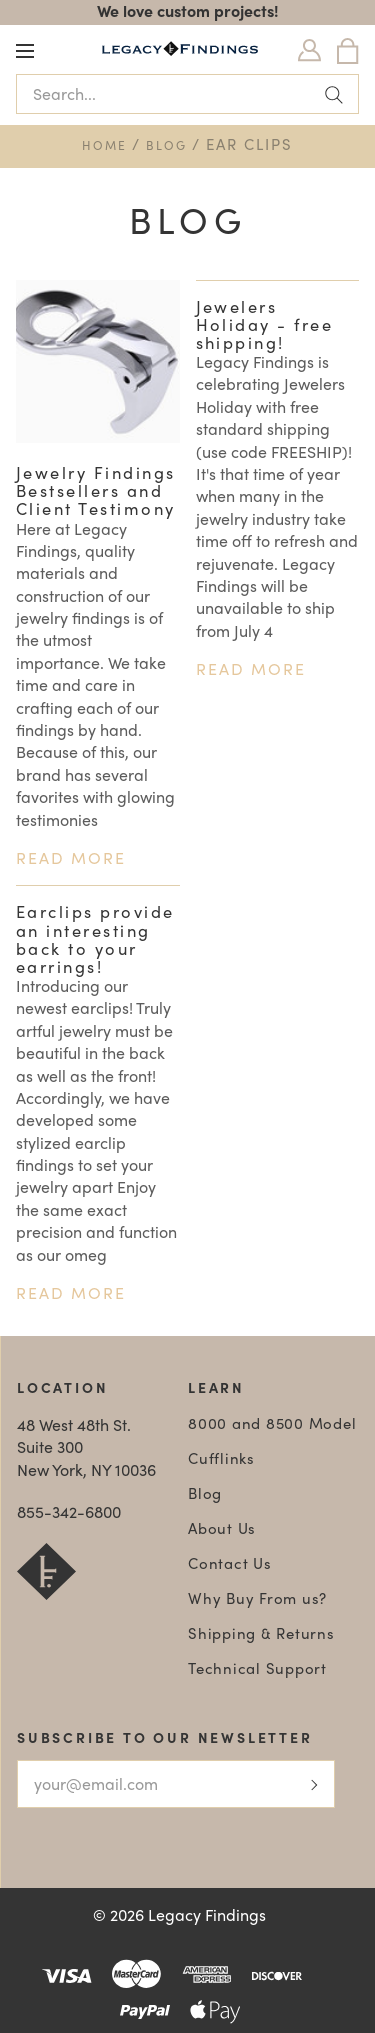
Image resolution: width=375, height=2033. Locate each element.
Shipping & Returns (261, 1633)
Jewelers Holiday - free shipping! (265, 324)
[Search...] (187, 94)
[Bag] (348, 51)
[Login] (309, 51)
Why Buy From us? (257, 1598)
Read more (71, 857)
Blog (166, 145)
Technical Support (257, 1668)
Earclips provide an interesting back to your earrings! (95, 938)
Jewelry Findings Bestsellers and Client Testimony (96, 490)
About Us (222, 1528)
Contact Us (230, 1563)
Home (104, 145)
